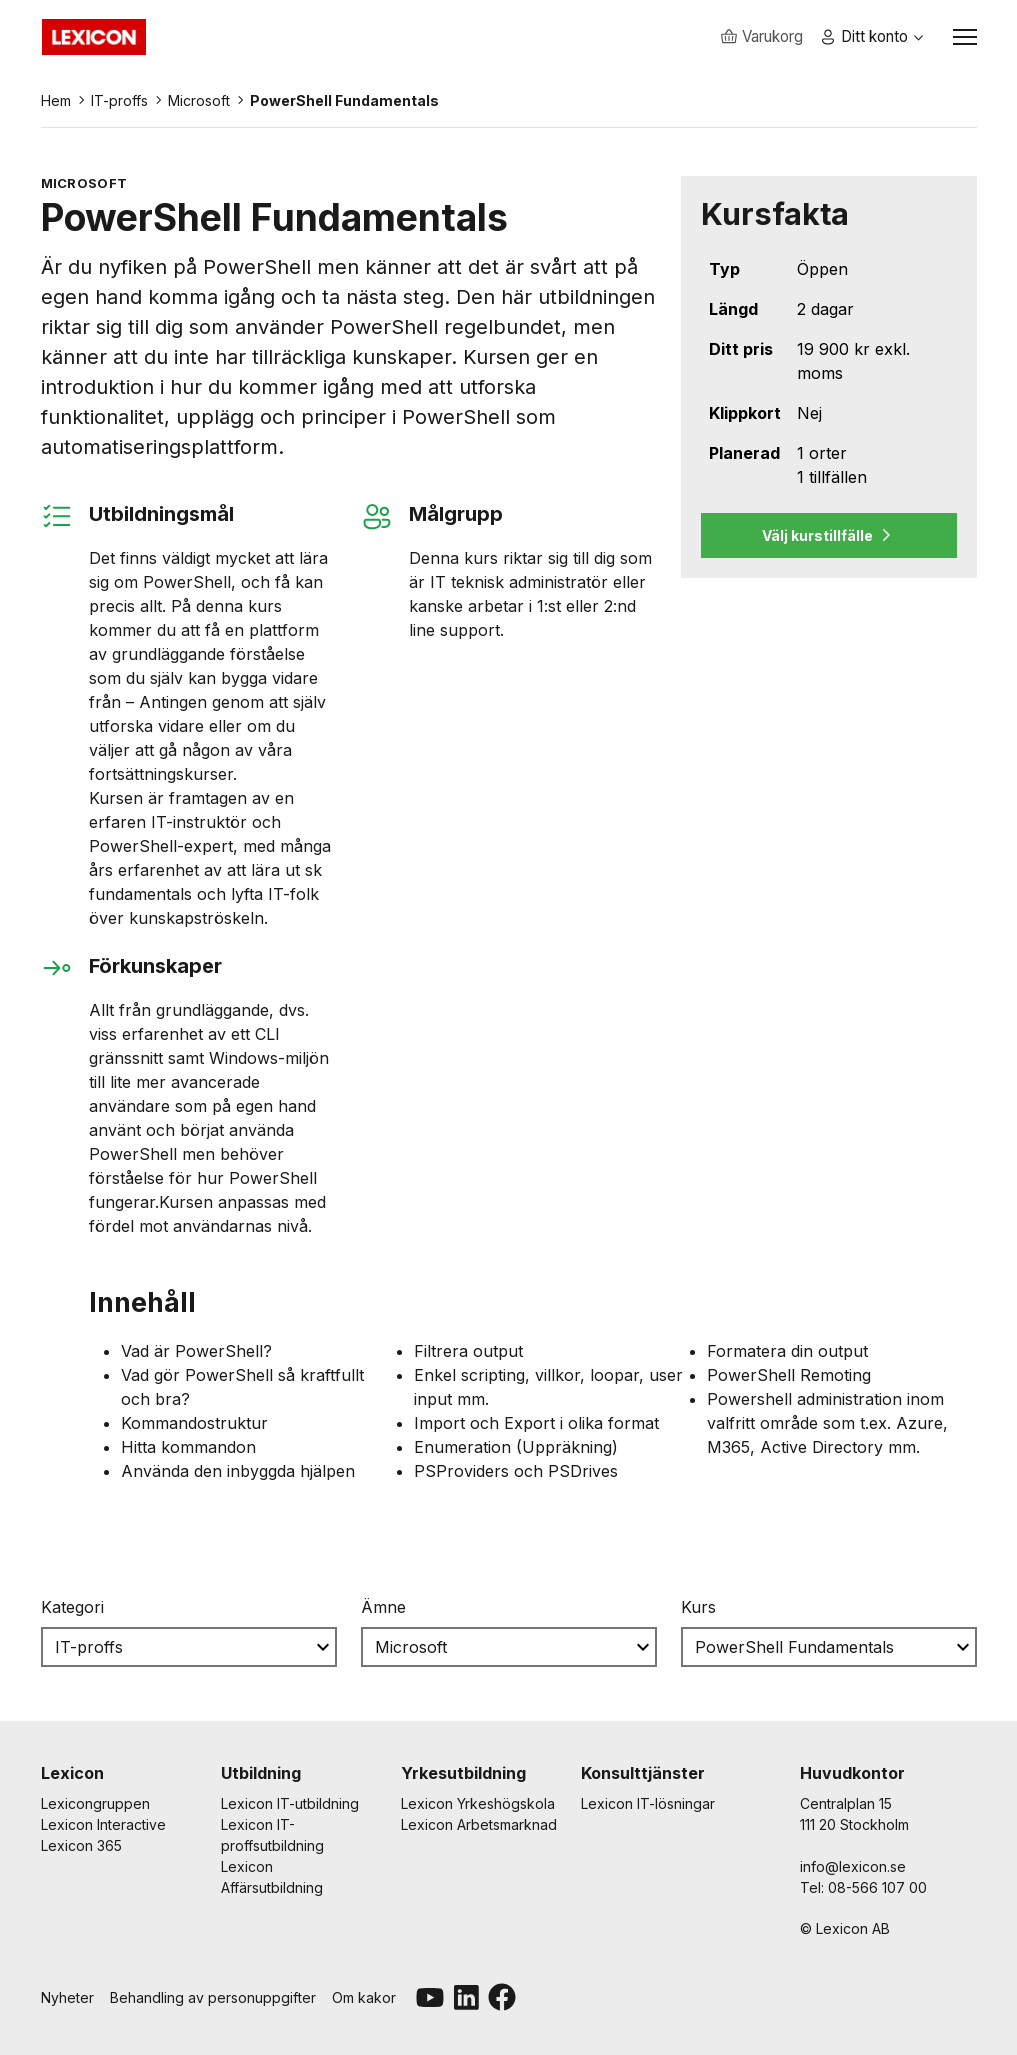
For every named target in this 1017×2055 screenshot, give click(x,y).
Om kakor (364, 1997)
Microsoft (199, 106)
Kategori (72, 1613)
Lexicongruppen (95, 1803)
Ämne (383, 1613)
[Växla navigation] (965, 40)
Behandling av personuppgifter (213, 1997)
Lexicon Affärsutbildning (272, 1877)
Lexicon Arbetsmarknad (479, 1824)
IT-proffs (119, 106)
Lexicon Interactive (103, 1824)
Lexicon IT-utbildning (290, 1803)
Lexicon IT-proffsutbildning (272, 1835)
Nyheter (67, 1997)
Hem (56, 106)
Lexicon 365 (81, 1845)
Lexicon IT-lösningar (648, 1803)
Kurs (698, 1613)
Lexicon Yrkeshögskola (478, 1803)
